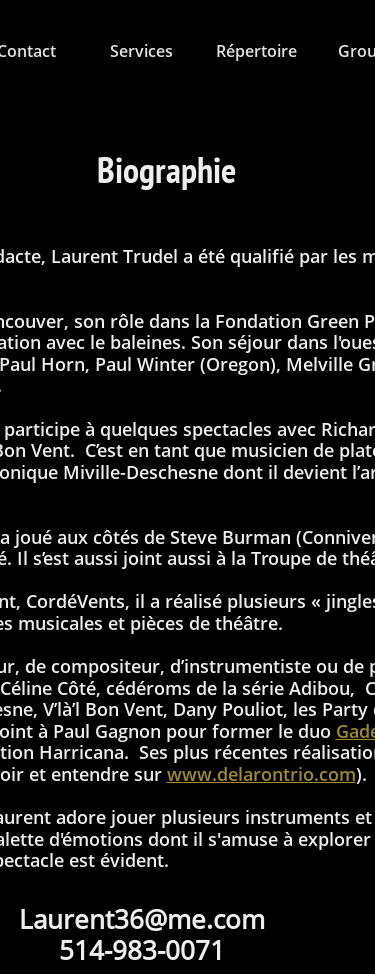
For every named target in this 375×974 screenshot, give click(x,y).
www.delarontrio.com (261, 774)
